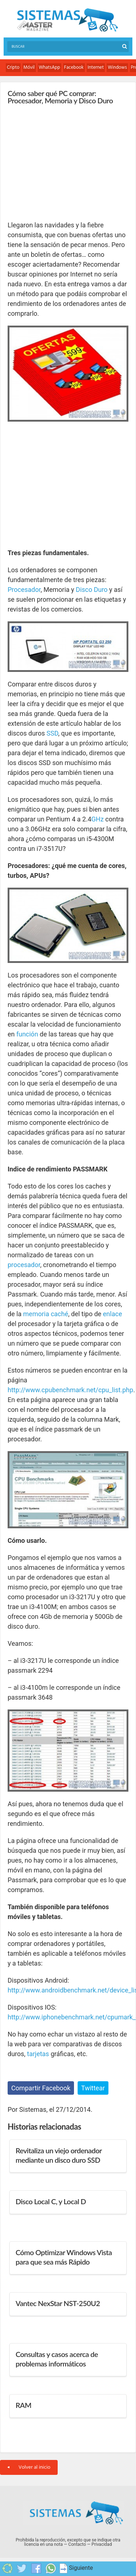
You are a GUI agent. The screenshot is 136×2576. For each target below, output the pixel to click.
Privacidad (101, 2544)
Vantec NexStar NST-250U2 (58, 2303)
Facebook (74, 67)
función (27, 1034)
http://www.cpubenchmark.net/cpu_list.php (70, 1390)
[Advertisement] (62, 162)
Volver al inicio (28, 2467)
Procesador (24, 589)
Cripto (13, 67)
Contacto (77, 2544)
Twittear (93, 2088)
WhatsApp (49, 67)
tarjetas (38, 2054)
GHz (97, 819)
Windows (117, 67)
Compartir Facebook (40, 2088)
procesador (24, 1265)
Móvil (29, 67)
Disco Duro (92, 589)
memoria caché (45, 1314)
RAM (23, 2405)
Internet (96, 67)
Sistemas (67, 20)
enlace (112, 1314)
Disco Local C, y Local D (51, 2201)
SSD (52, 733)
